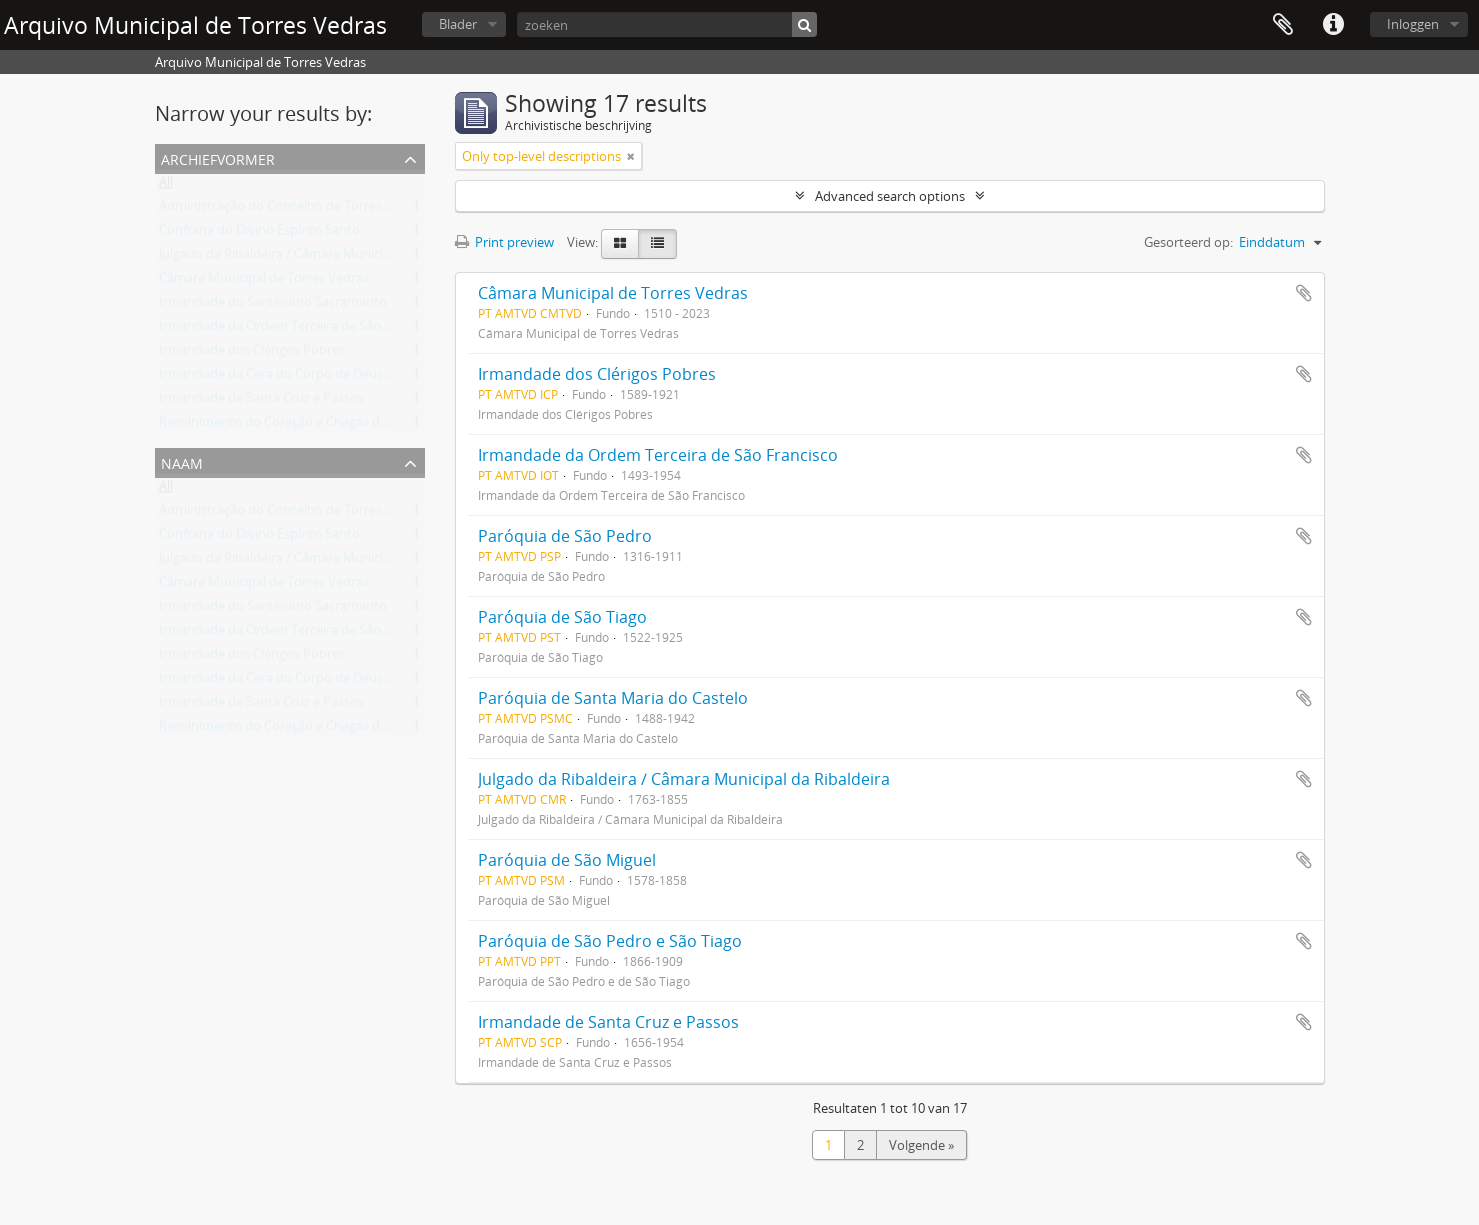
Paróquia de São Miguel (567, 860)
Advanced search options (890, 196)
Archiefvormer (218, 157)
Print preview (504, 242)
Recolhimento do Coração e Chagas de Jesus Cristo (308, 426)
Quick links (1333, 25)
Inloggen (1413, 24)
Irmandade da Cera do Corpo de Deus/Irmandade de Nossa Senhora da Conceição (403, 378)
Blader (458, 24)
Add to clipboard (1304, 293)
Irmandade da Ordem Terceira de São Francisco (299, 330)
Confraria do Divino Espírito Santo (259, 234)
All (166, 186)
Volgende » (921, 1145)
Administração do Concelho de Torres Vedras (292, 210)
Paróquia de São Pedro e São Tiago (610, 941)
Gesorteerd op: (1188, 242)
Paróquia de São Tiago (562, 617)
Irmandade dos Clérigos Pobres (252, 354)
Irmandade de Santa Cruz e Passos (261, 402)
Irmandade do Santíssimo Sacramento (273, 306)
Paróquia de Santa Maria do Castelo (613, 698)
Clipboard (1283, 25)
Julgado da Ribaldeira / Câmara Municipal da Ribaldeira (320, 258)
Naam (182, 461)
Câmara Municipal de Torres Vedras (264, 282)
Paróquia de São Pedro (565, 536)
